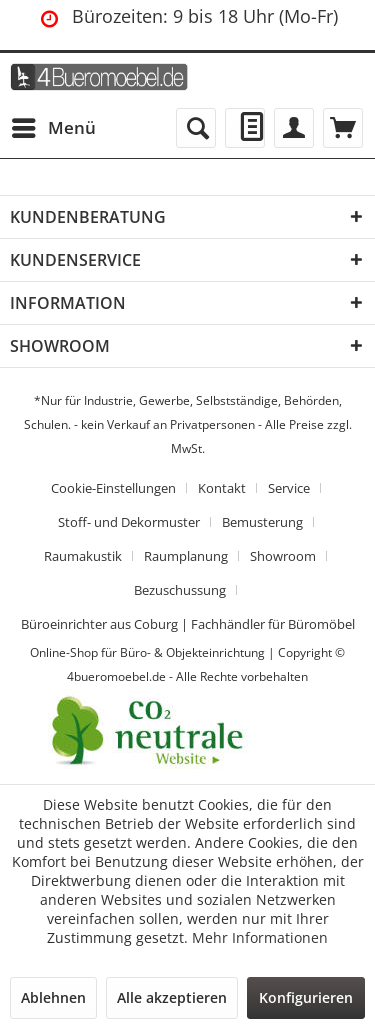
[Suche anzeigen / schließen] (196, 128)
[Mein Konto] (294, 128)
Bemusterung (262, 522)
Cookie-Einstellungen (113, 488)
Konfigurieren (306, 997)
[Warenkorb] (343, 128)
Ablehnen (53, 997)
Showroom (283, 556)
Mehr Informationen (260, 937)
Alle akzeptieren (172, 997)
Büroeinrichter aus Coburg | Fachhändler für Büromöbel (188, 624)
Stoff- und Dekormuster (129, 522)
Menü (54, 125)
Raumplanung (186, 556)
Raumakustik (83, 556)
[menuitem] (53, 128)
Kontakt (222, 488)
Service (289, 488)
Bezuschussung (180, 590)
